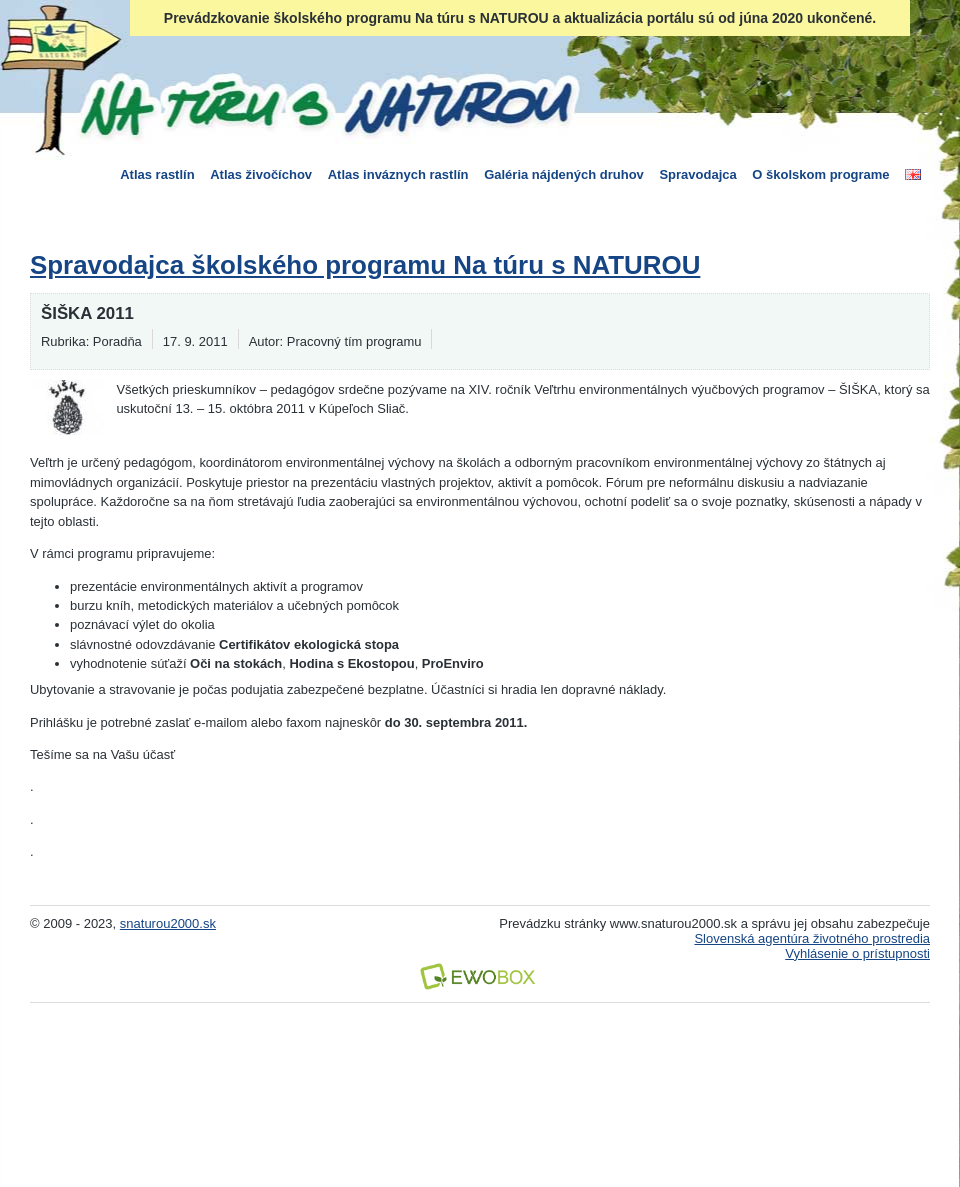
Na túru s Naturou (325, 104)
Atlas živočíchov (261, 174)
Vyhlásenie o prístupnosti (857, 953)
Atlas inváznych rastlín (398, 174)
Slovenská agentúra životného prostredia (812, 938)
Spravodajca (697, 174)
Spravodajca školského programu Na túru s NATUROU (365, 265)
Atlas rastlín (157, 174)
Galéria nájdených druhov (564, 174)
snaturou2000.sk (168, 923)
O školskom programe (820, 174)
